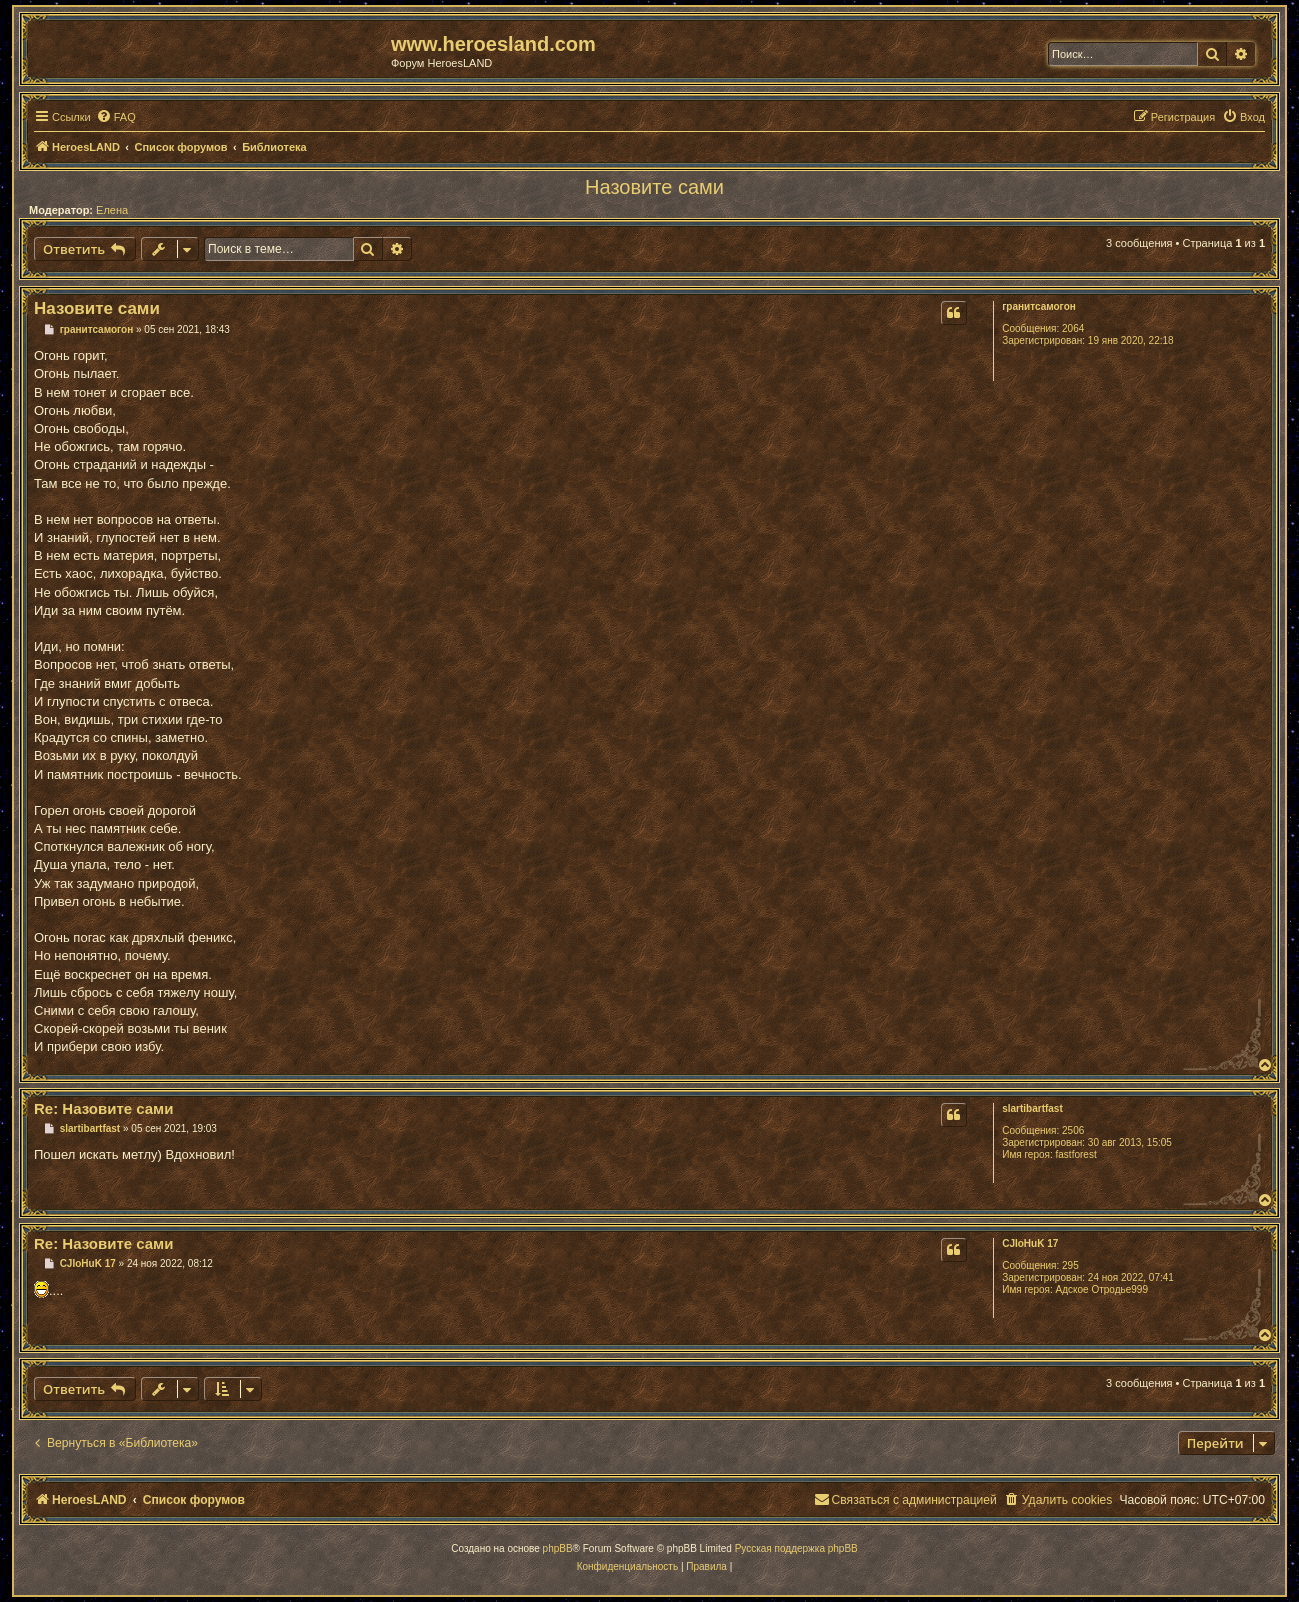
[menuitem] (116, 117)
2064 (1073, 328)
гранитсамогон (1039, 306)
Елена (112, 210)
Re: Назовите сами (103, 1108)
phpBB (558, 1548)
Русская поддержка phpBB (796, 1548)
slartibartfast (1032, 1108)
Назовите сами (654, 187)
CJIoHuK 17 (1030, 1243)
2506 (1073, 1130)
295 (1070, 1265)
